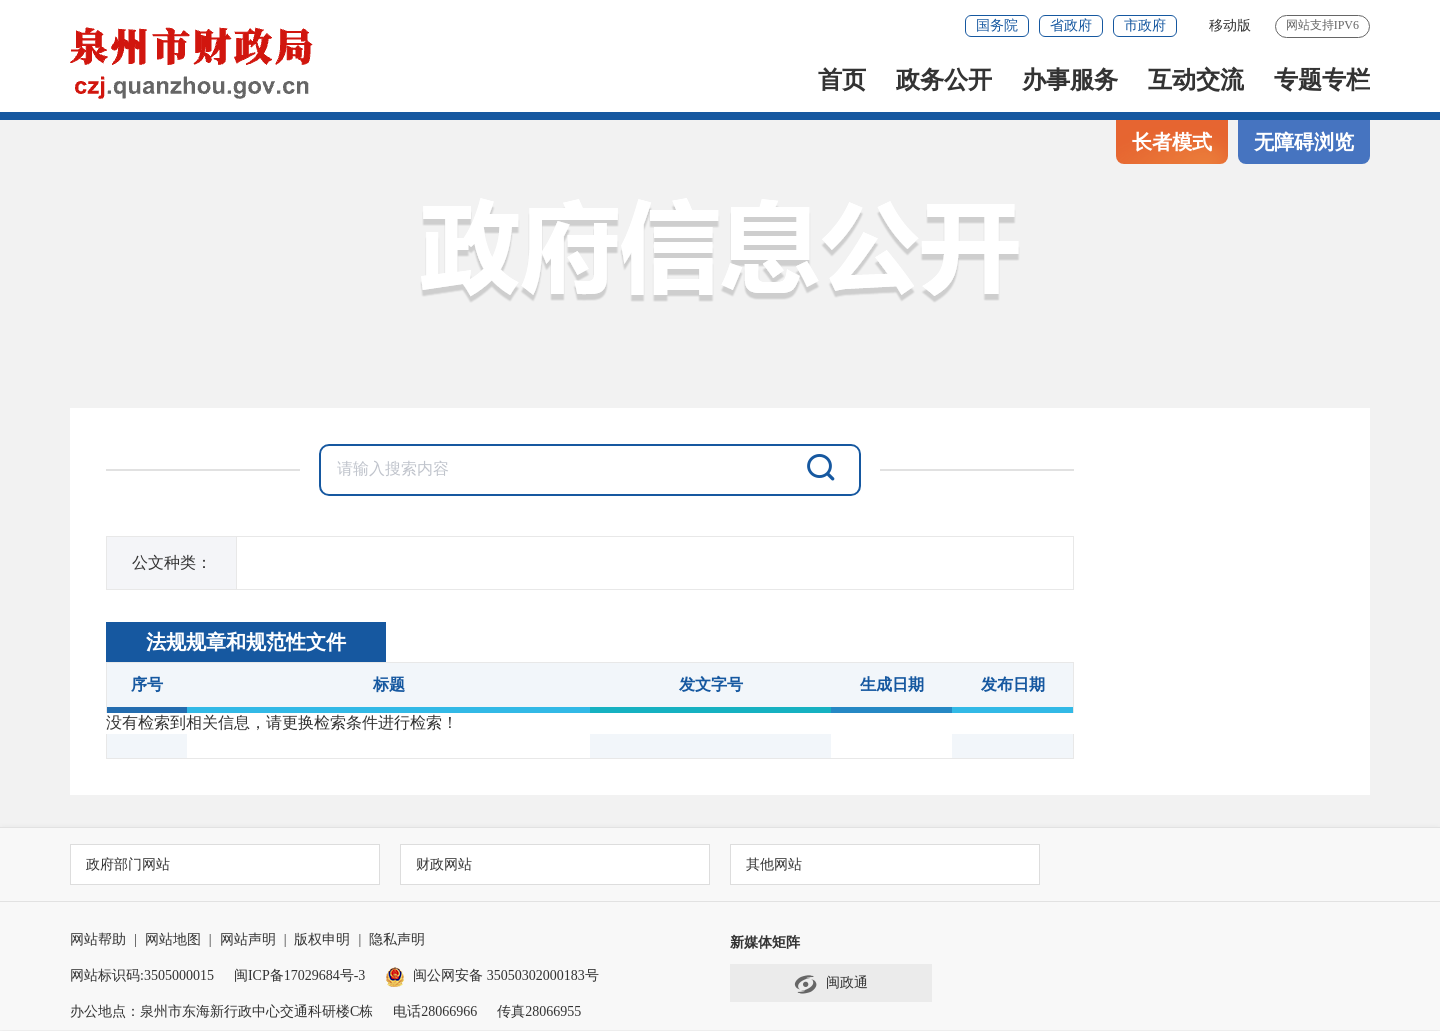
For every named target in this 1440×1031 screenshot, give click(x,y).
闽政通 (831, 985)
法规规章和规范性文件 (246, 642)
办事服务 (1070, 80)
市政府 (1145, 25)
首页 (842, 80)
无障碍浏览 (1304, 142)
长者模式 (1172, 142)
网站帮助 (98, 940)
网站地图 (173, 940)
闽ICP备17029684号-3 (299, 976)
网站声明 (248, 940)
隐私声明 (397, 940)
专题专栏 (1322, 80)
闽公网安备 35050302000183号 (492, 976)
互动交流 (1196, 80)
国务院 (997, 25)
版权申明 (322, 940)
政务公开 (944, 80)
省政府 (1071, 25)
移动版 (1230, 25)
